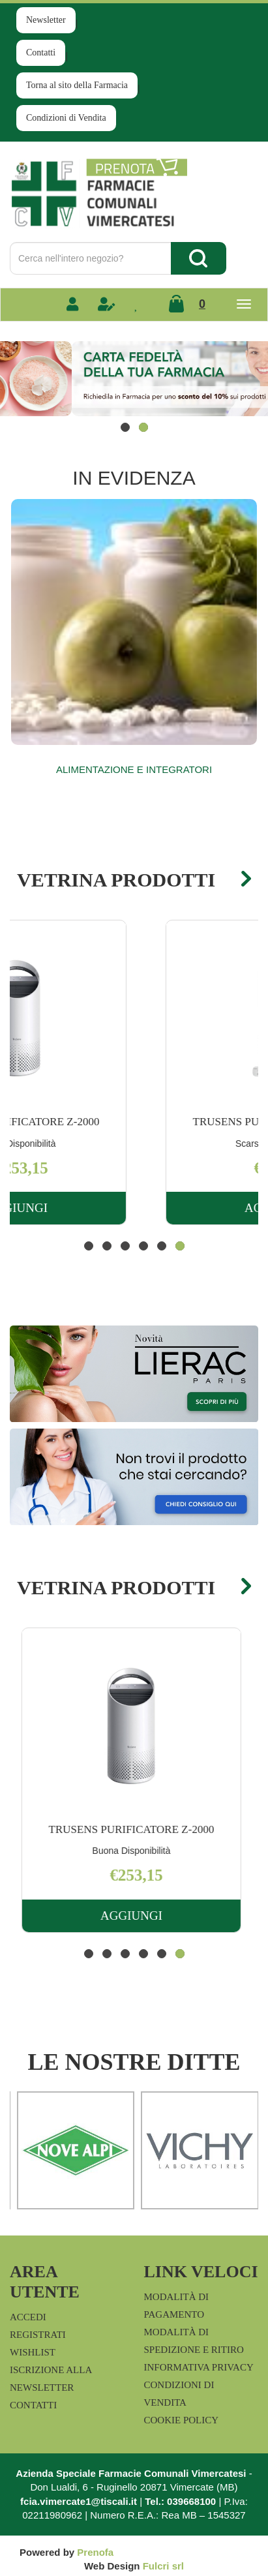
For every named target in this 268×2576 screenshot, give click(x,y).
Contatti (40, 52)
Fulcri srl (163, 2565)
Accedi (28, 2317)
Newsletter (46, 20)
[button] (125, 427)
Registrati (38, 2334)
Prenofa (95, 2552)
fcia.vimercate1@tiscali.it (78, 2501)
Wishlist (32, 2352)
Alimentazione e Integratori (134, 769)
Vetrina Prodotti (116, 879)
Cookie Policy (181, 2420)
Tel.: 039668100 (180, 2501)
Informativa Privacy (199, 2367)
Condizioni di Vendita (66, 118)
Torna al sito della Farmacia (77, 85)
